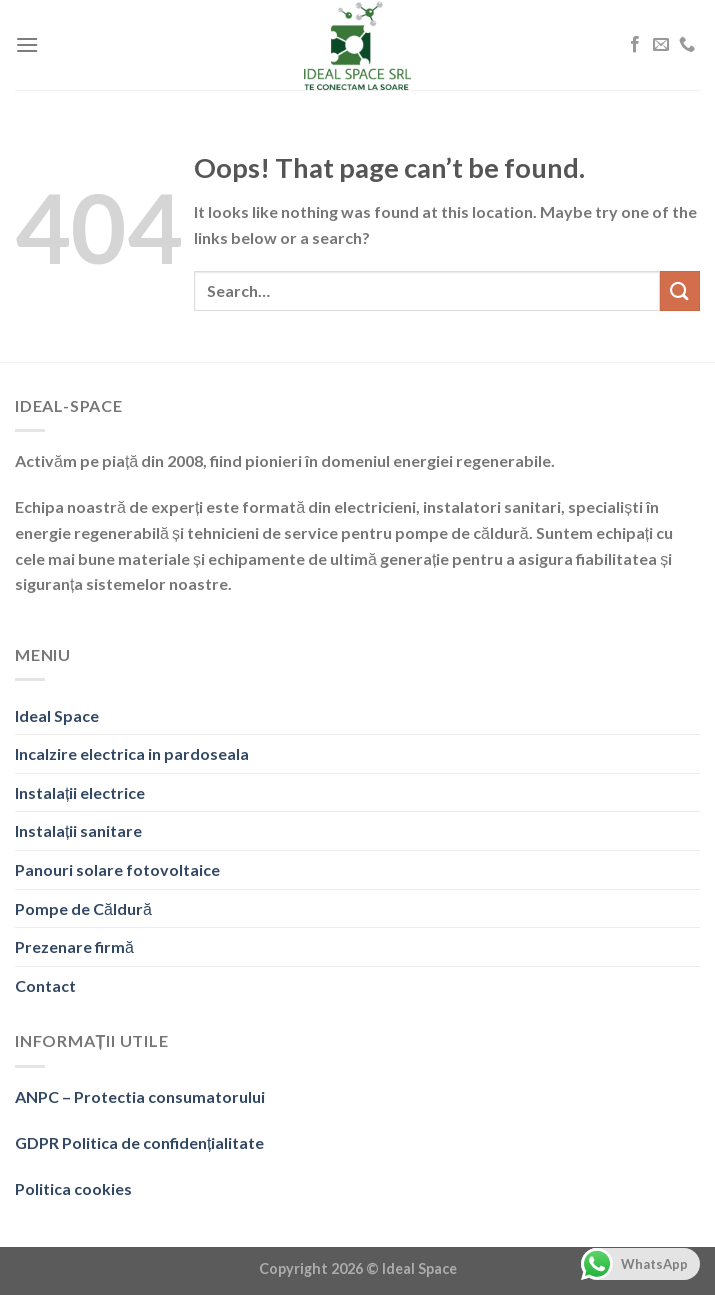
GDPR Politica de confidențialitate (139, 1142)
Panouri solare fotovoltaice (117, 869)
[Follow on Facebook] (635, 45)
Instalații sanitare (78, 830)
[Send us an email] (661, 45)
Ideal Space (57, 715)
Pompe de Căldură (83, 908)
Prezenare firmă (74, 946)
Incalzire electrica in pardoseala (132, 753)
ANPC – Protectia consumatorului (140, 1096)
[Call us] (687, 45)
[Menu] (27, 44)
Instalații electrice (80, 792)
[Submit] (680, 290)
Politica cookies (73, 1188)
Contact (45, 985)
